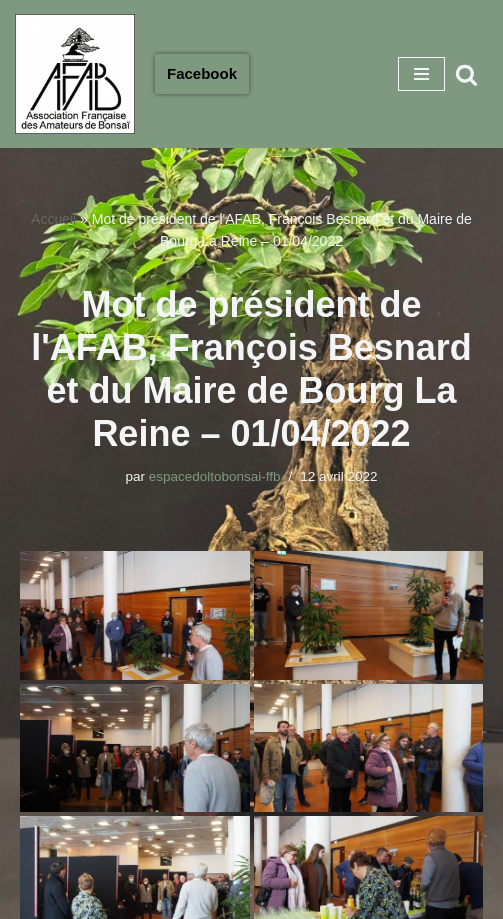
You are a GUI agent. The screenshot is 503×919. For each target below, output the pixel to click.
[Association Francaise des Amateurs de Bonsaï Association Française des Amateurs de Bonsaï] (75, 74)
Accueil (53, 219)
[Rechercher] (466, 74)
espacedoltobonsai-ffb (215, 476)
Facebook (202, 73)
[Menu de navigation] (421, 74)
